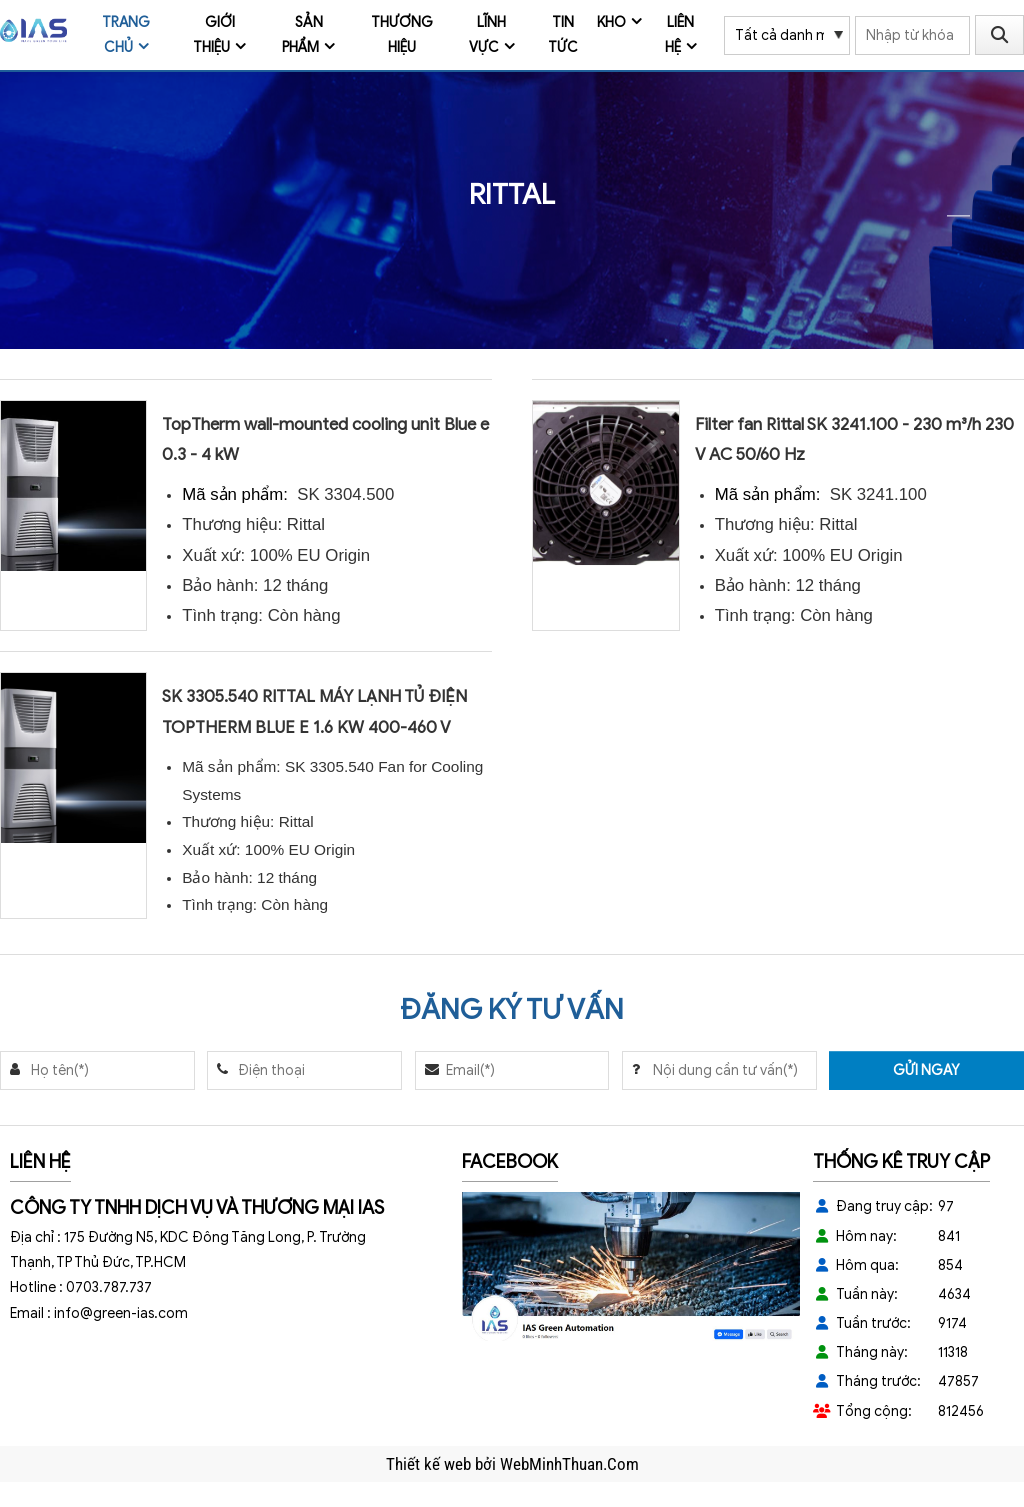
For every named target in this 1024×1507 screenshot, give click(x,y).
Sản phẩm (302, 35)
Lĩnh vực (488, 35)
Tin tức (563, 35)
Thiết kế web (430, 1464)
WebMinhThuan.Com (569, 1464)
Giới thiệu (214, 35)
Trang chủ (126, 35)
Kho (611, 22)
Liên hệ (680, 35)
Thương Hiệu (402, 35)
